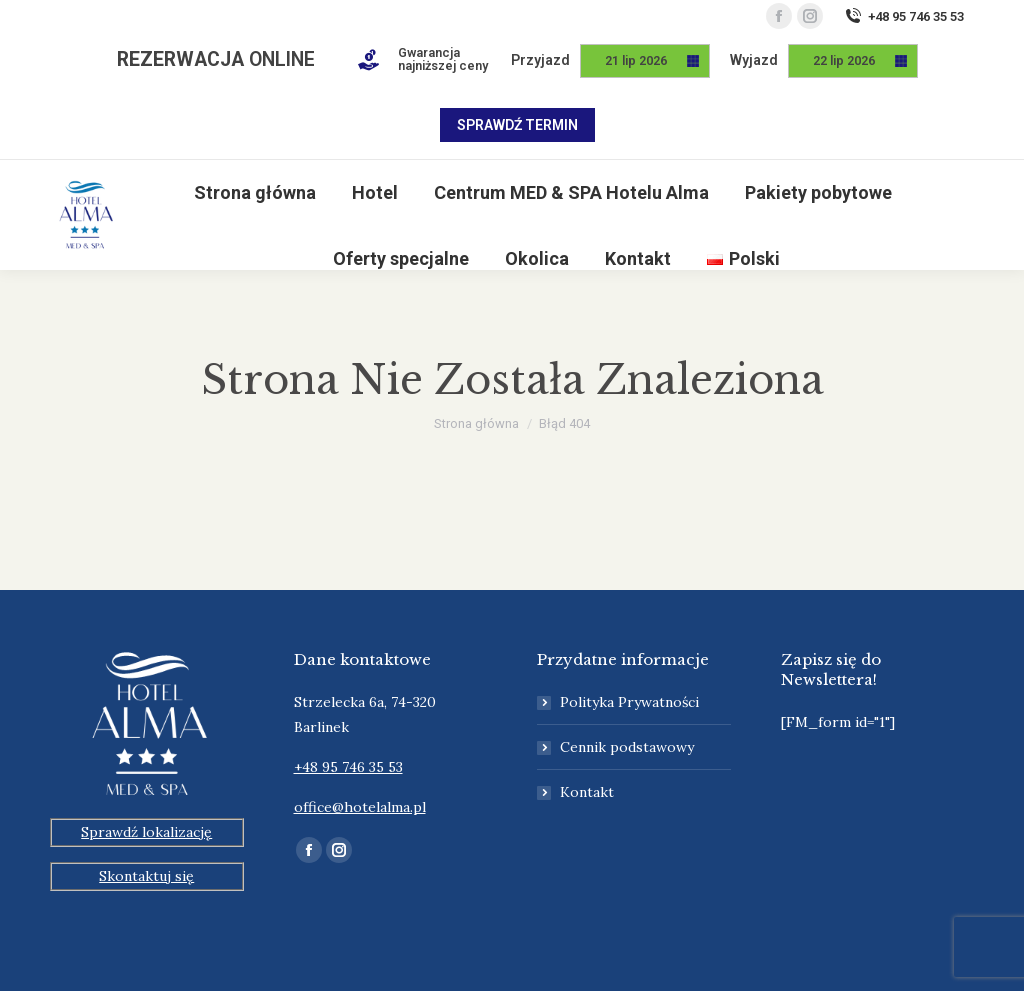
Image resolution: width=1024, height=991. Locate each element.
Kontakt (587, 792)
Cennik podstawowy (627, 747)
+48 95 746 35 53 (903, 16)
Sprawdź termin (517, 125)
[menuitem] (255, 193)
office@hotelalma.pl (360, 807)
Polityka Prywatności (629, 702)
